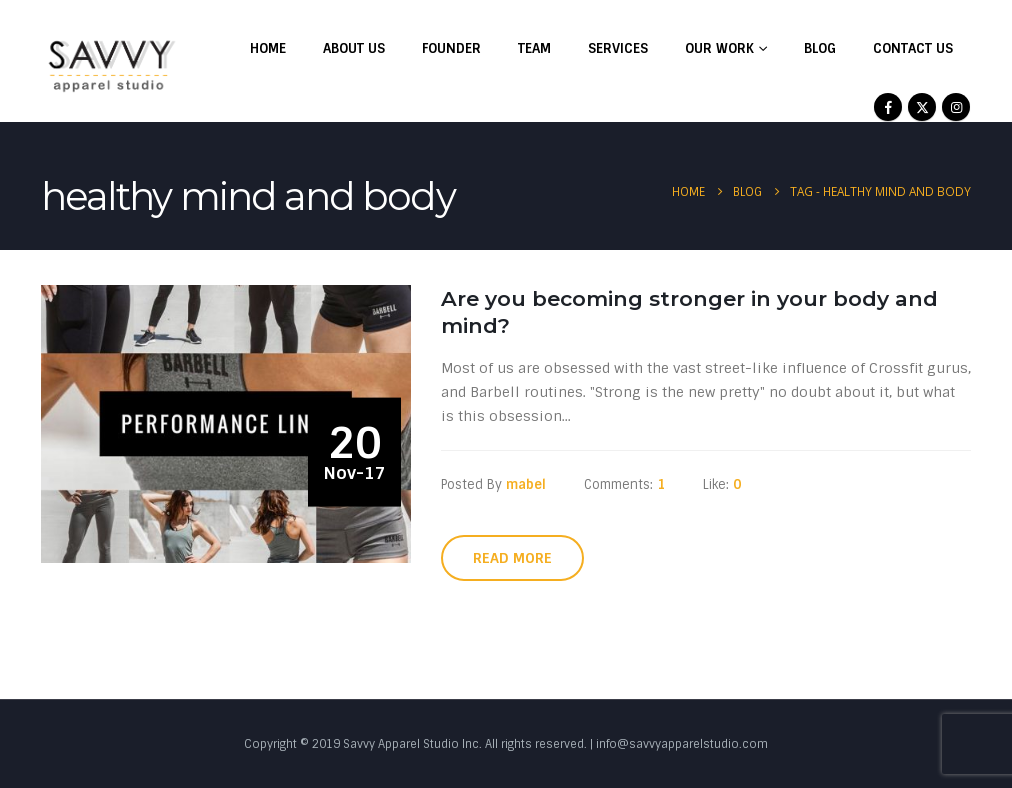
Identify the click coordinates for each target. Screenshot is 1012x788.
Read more (512, 558)
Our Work (719, 48)
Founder (451, 48)
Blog (820, 48)
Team (534, 48)
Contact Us (913, 48)
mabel (526, 484)
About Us (354, 48)
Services (618, 48)
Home (268, 48)
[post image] (226, 424)
